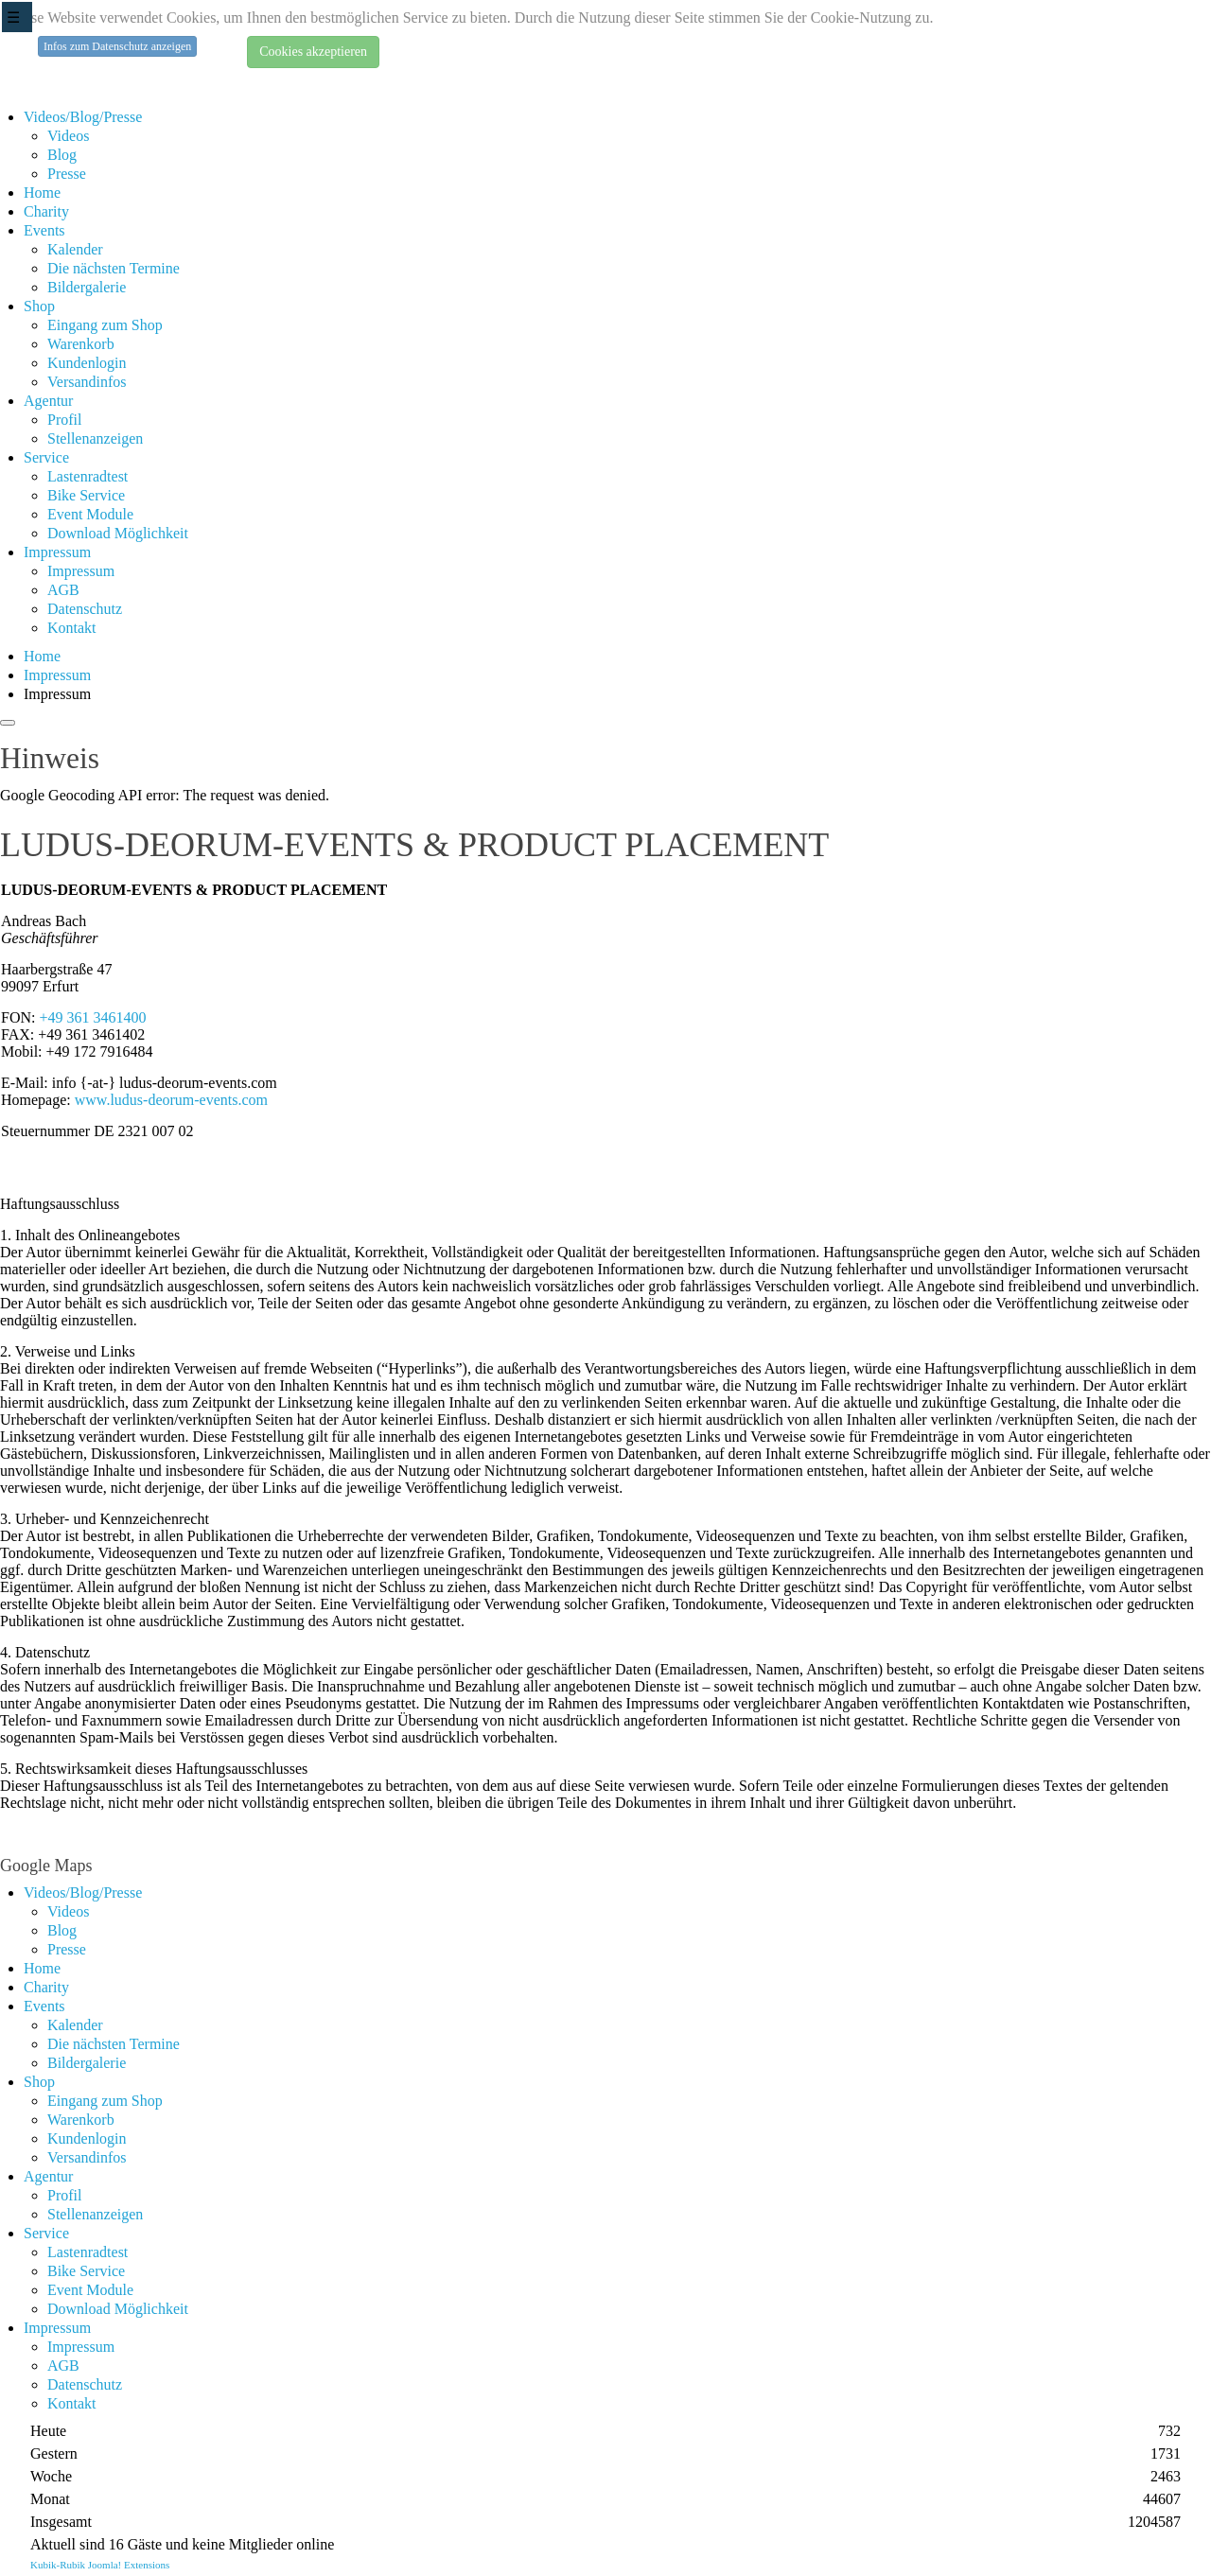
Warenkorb (80, 344)
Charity (46, 211)
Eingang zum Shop (105, 325)
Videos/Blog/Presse (83, 117)
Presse (66, 174)
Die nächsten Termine (113, 268)
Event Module (90, 514)
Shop (39, 306)
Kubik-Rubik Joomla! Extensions (99, 2564)
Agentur (48, 401)
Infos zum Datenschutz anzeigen (117, 46)
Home (42, 192)
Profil (64, 420)
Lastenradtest (87, 476)
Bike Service (86, 495)
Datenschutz (84, 609)
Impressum (57, 552)
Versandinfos (87, 382)
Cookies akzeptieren (313, 51)
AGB (63, 590)
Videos (68, 136)
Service (46, 457)
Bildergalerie (86, 287)
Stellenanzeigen (95, 438)
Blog (62, 155)
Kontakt (72, 628)
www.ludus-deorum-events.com (171, 1100)
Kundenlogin (87, 363)
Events (44, 230)
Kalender (75, 249)
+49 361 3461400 (92, 1017)
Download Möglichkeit (117, 533)
